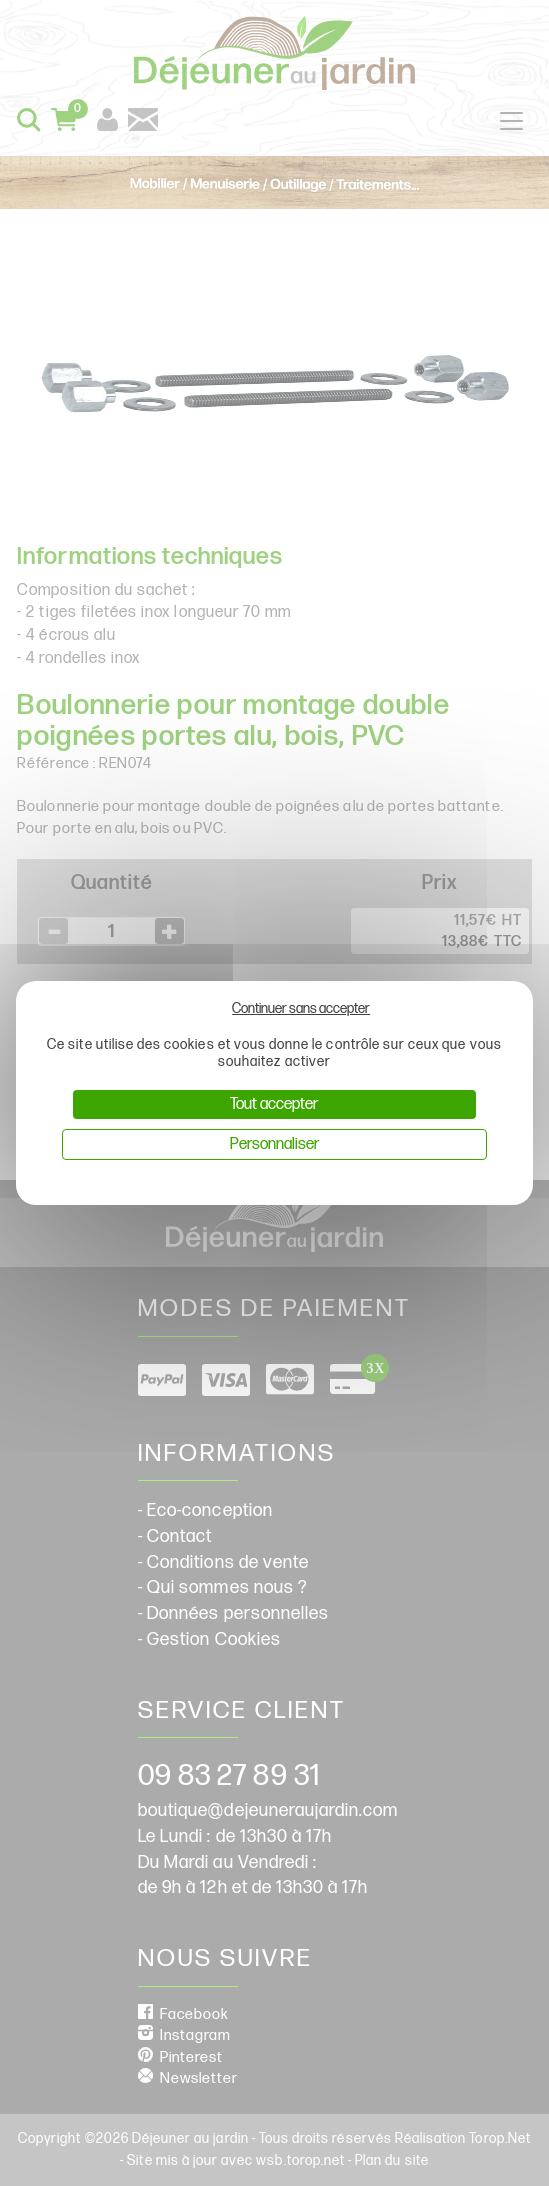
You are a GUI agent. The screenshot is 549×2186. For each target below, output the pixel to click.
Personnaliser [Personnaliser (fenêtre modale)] (274, 1144)
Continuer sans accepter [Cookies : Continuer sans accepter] (301, 1008)
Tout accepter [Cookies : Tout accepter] (274, 1104)
